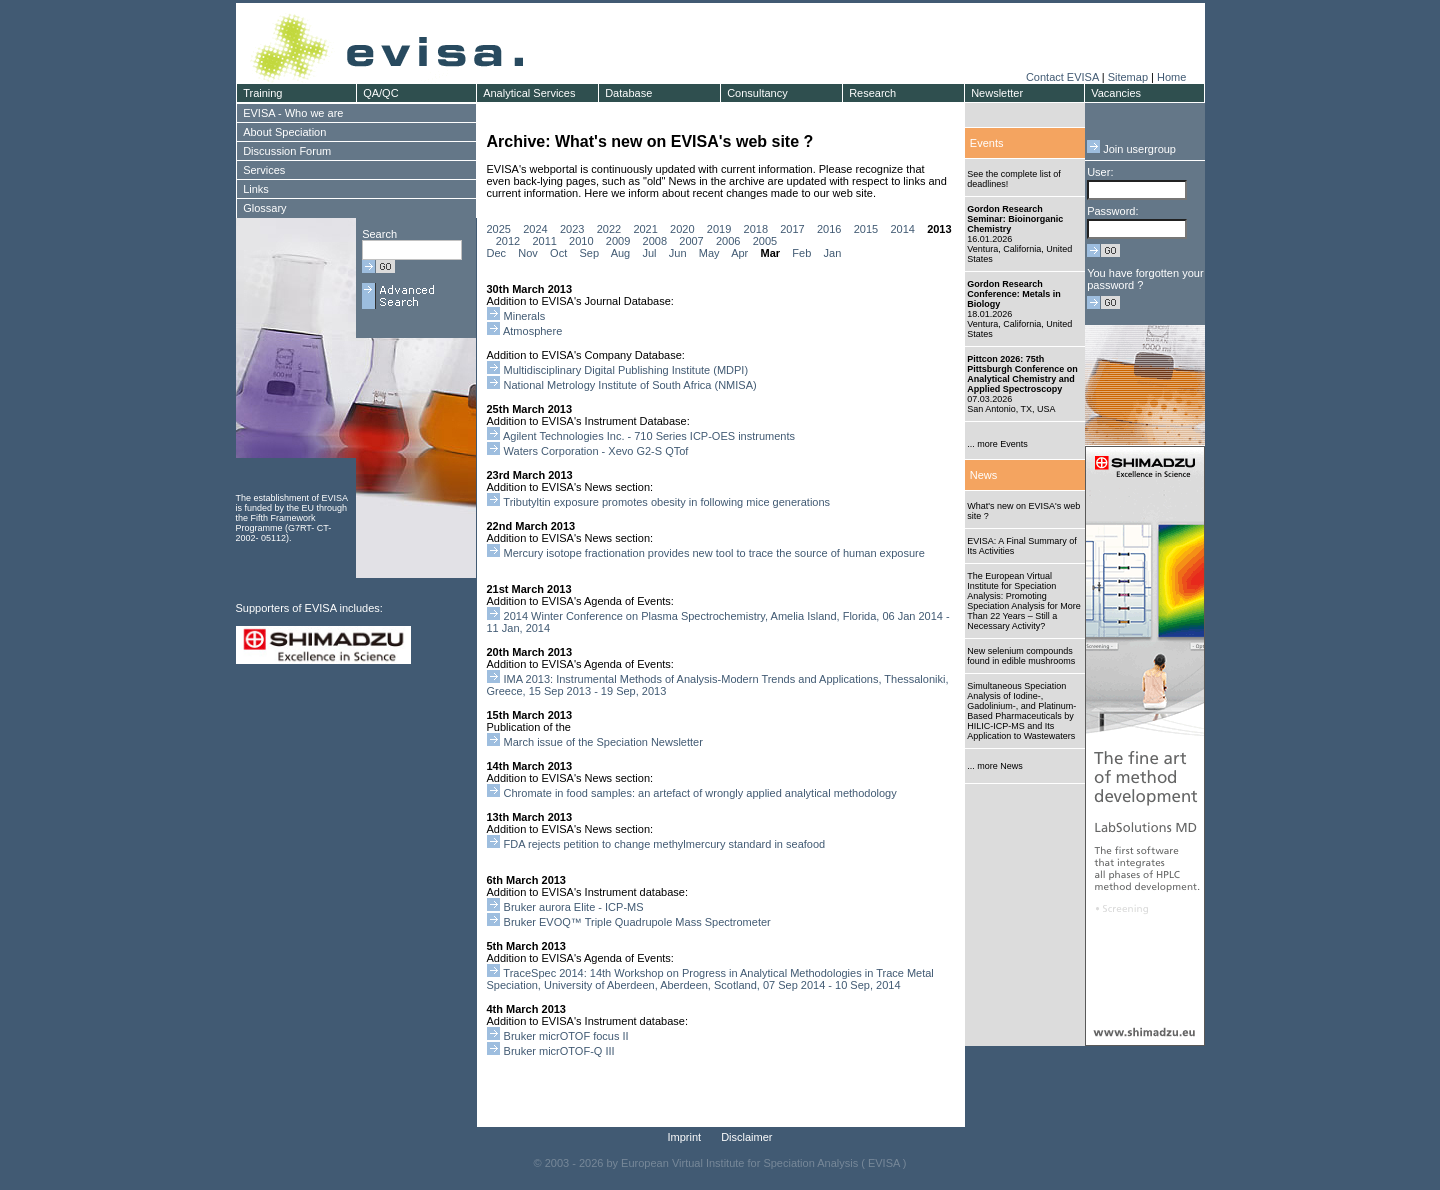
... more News (995, 766)
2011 (544, 241)
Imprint (685, 1137)
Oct (558, 253)
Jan (833, 253)
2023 (572, 229)
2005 (765, 241)
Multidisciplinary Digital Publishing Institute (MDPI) (626, 370)
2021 (645, 229)
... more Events (997, 444)
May (709, 253)
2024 (535, 229)
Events (987, 143)
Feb (801, 253)
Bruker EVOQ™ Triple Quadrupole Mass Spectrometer (639, 922)
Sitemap (1128, 77)
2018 (756, 229)
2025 (499, 229)
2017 (792, 229)
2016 (829, 229)
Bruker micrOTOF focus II (566, 1036)
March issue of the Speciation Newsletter (603, 742)
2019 (719, 229)
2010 (581, 241)
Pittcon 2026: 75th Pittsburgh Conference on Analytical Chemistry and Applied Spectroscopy (1022, 374)
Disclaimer (746, 1137)
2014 (902, 229)
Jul (649, 253)
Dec (497, 253)
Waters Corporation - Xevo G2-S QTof (596, 451)
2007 (691, 241)
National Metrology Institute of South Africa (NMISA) (630, 385)
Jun (678, 253)
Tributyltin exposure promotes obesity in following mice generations (666, 502)
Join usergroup (1131, 149)
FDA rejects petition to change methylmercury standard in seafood (665, 844)
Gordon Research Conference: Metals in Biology (1014, 294)
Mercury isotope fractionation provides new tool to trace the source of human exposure (714, 553)
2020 (682, 229)
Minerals (525, 316)
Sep (589, 253)
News (984, 475)
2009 (618, 241)
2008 (655, 241)
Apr (739, 253)
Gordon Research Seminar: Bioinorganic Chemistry (1015, 219)
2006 (728, 241)
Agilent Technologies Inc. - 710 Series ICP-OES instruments (649, 436)
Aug (621, 253)
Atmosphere (532, 331)
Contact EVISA (1062, 77)
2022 (609, 229)
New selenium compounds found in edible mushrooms (1021, 656)
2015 (866, 229)
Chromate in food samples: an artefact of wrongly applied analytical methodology (700, 793)
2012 (508, 241)
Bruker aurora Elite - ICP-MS (574, 907)
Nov (528, 253)
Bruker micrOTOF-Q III (559, 1051)
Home (1171, 77)
